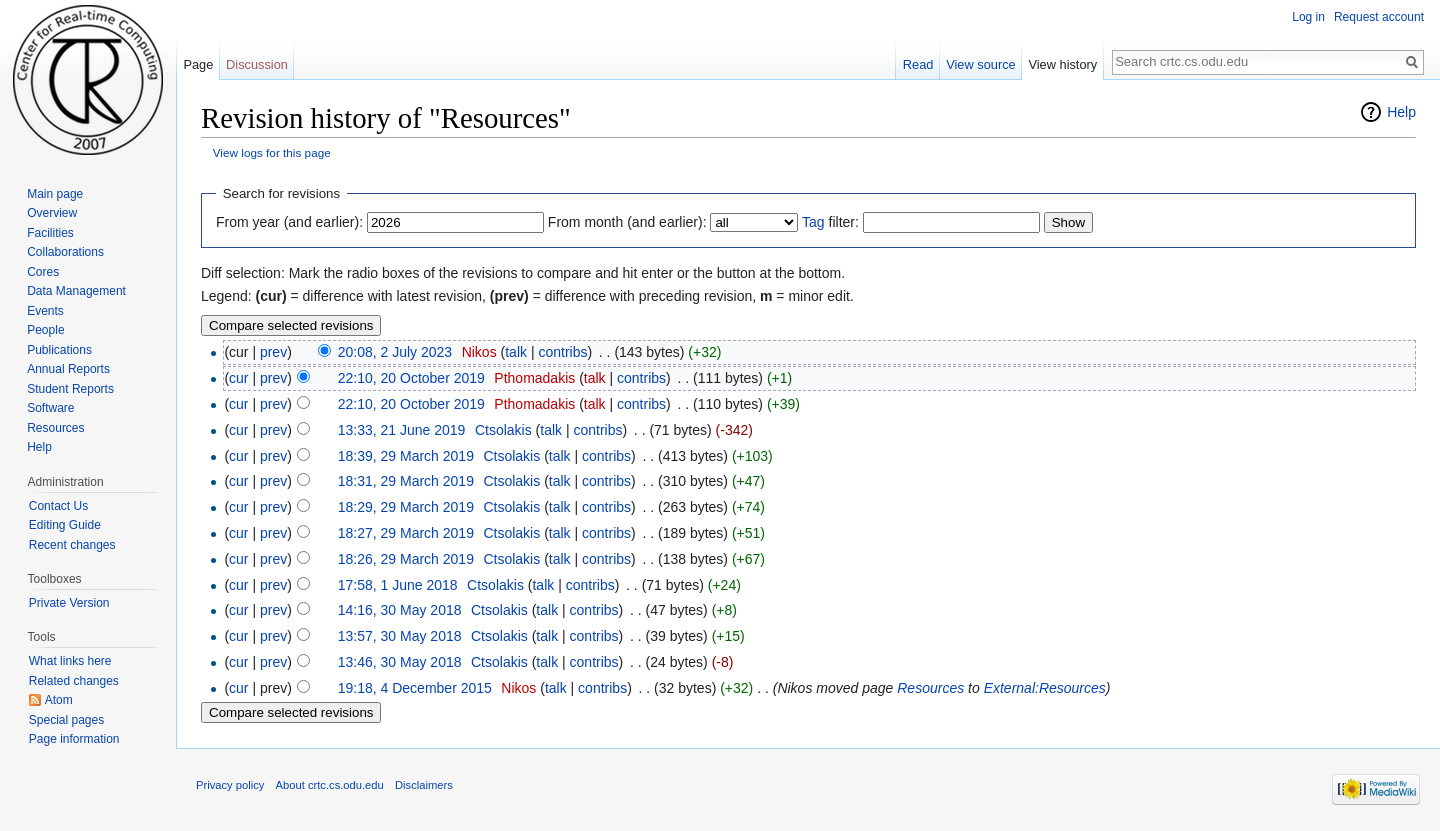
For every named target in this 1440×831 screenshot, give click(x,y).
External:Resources (1045, 688)
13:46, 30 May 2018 (400, 662)
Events (45, 311)
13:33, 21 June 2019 (402, 430)
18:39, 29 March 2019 (406, 456)
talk (516, 352)
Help (1401, 112)
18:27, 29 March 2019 (406, 533)
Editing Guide (65, 525)
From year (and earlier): (289, 222)
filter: (830, 222)
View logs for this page (272, 152)
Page (198, 64)
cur (238, 378)
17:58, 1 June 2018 (398, 585)
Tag (813, 222)
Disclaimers (424, 785)
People (45, 330)
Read (918, 64)
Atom (59, 700)
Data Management (76, 291)
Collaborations (65, 252)
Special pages (66, 720)
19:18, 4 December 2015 (415, 688)
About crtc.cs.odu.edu (330, 785)
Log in (1308, 17)
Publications (59, 350)
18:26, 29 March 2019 (406, 559)
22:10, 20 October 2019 (411, 378)
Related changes (74, 681)
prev (273, 352)
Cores (43, 272)
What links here (70, 661)
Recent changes (72, 545)
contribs (562, 352)
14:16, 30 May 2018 (400, 610)
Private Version (69, 603)
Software (50, 408)
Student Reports (70, 389)
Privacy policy (230, 785)
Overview (52, 213)
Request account (1379, 17)
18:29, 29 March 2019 (406, 507)
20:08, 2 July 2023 (395, 352)
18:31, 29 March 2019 (406, 481)
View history (1062, 64)
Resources (930, 688)
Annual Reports (68, 369)
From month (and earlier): (627, 222)
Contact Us (58, 506)
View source (980, 64)
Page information (74, 739)
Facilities (50, 233)
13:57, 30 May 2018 (400, 636)
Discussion (257, 64)
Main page (55, 194)
